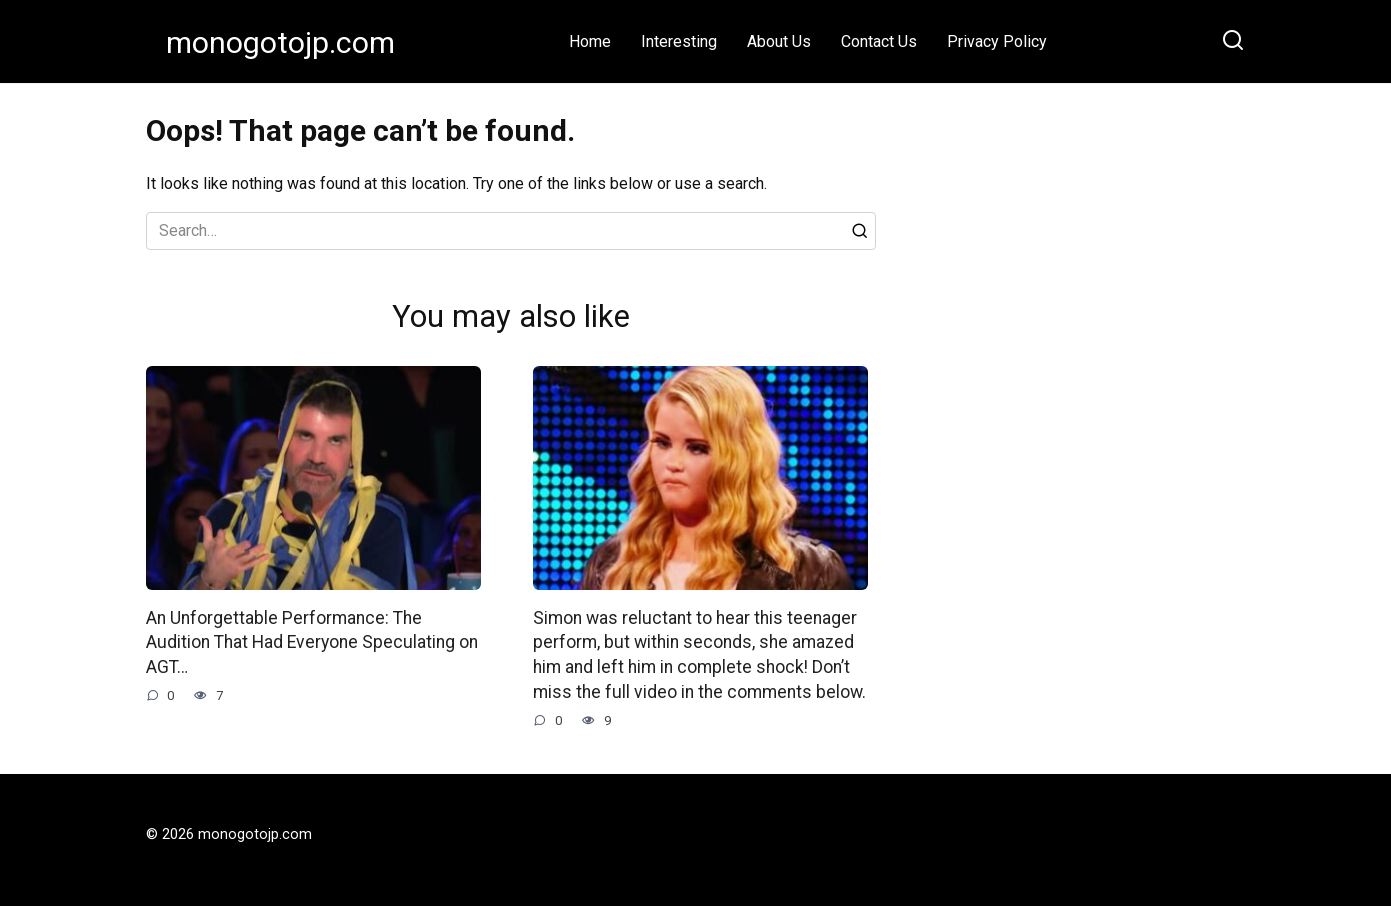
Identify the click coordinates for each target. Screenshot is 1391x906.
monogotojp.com (280, 42)
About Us (779, 41)
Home (590, 41)
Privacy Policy (997, 41)
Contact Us (879, 41)
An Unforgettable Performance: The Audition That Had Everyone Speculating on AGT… (312, 642)
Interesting (679, 41)
